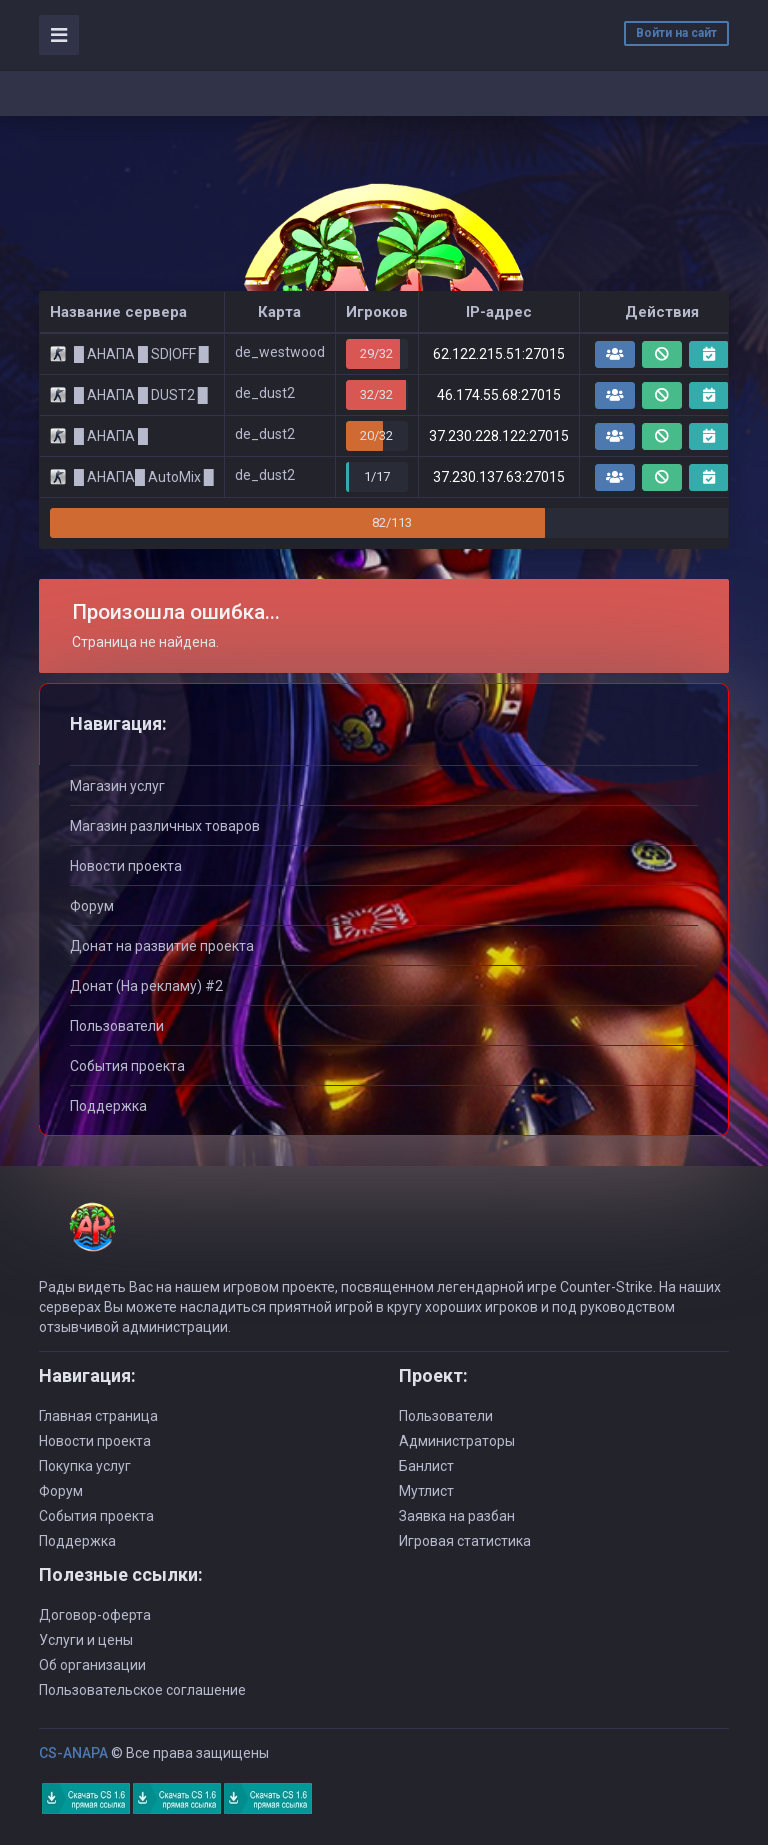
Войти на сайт (676, 33)
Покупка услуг (85, 1466)
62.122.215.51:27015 (499, 354)
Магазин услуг (117, 786)
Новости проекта (126, 866)
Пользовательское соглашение (142, 1690)
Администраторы (457, 1441)
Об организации (92, 1665)
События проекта (127, 1066)
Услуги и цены (86, 1640)
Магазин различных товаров (165, 826)
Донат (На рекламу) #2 (146, 986)
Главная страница (98, 1416)
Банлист (426, 1466)
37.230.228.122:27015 (499, 436)
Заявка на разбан (457, 1516)
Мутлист (426, 1491)
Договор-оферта (95, 1615)
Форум (92, 906)
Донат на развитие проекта (162, 946)
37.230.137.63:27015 (499, 477)
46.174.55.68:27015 (499, 395)
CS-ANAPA (73, 1753)
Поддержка (108, 1106)
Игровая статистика (465, 1541)
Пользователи (117, 1026)
